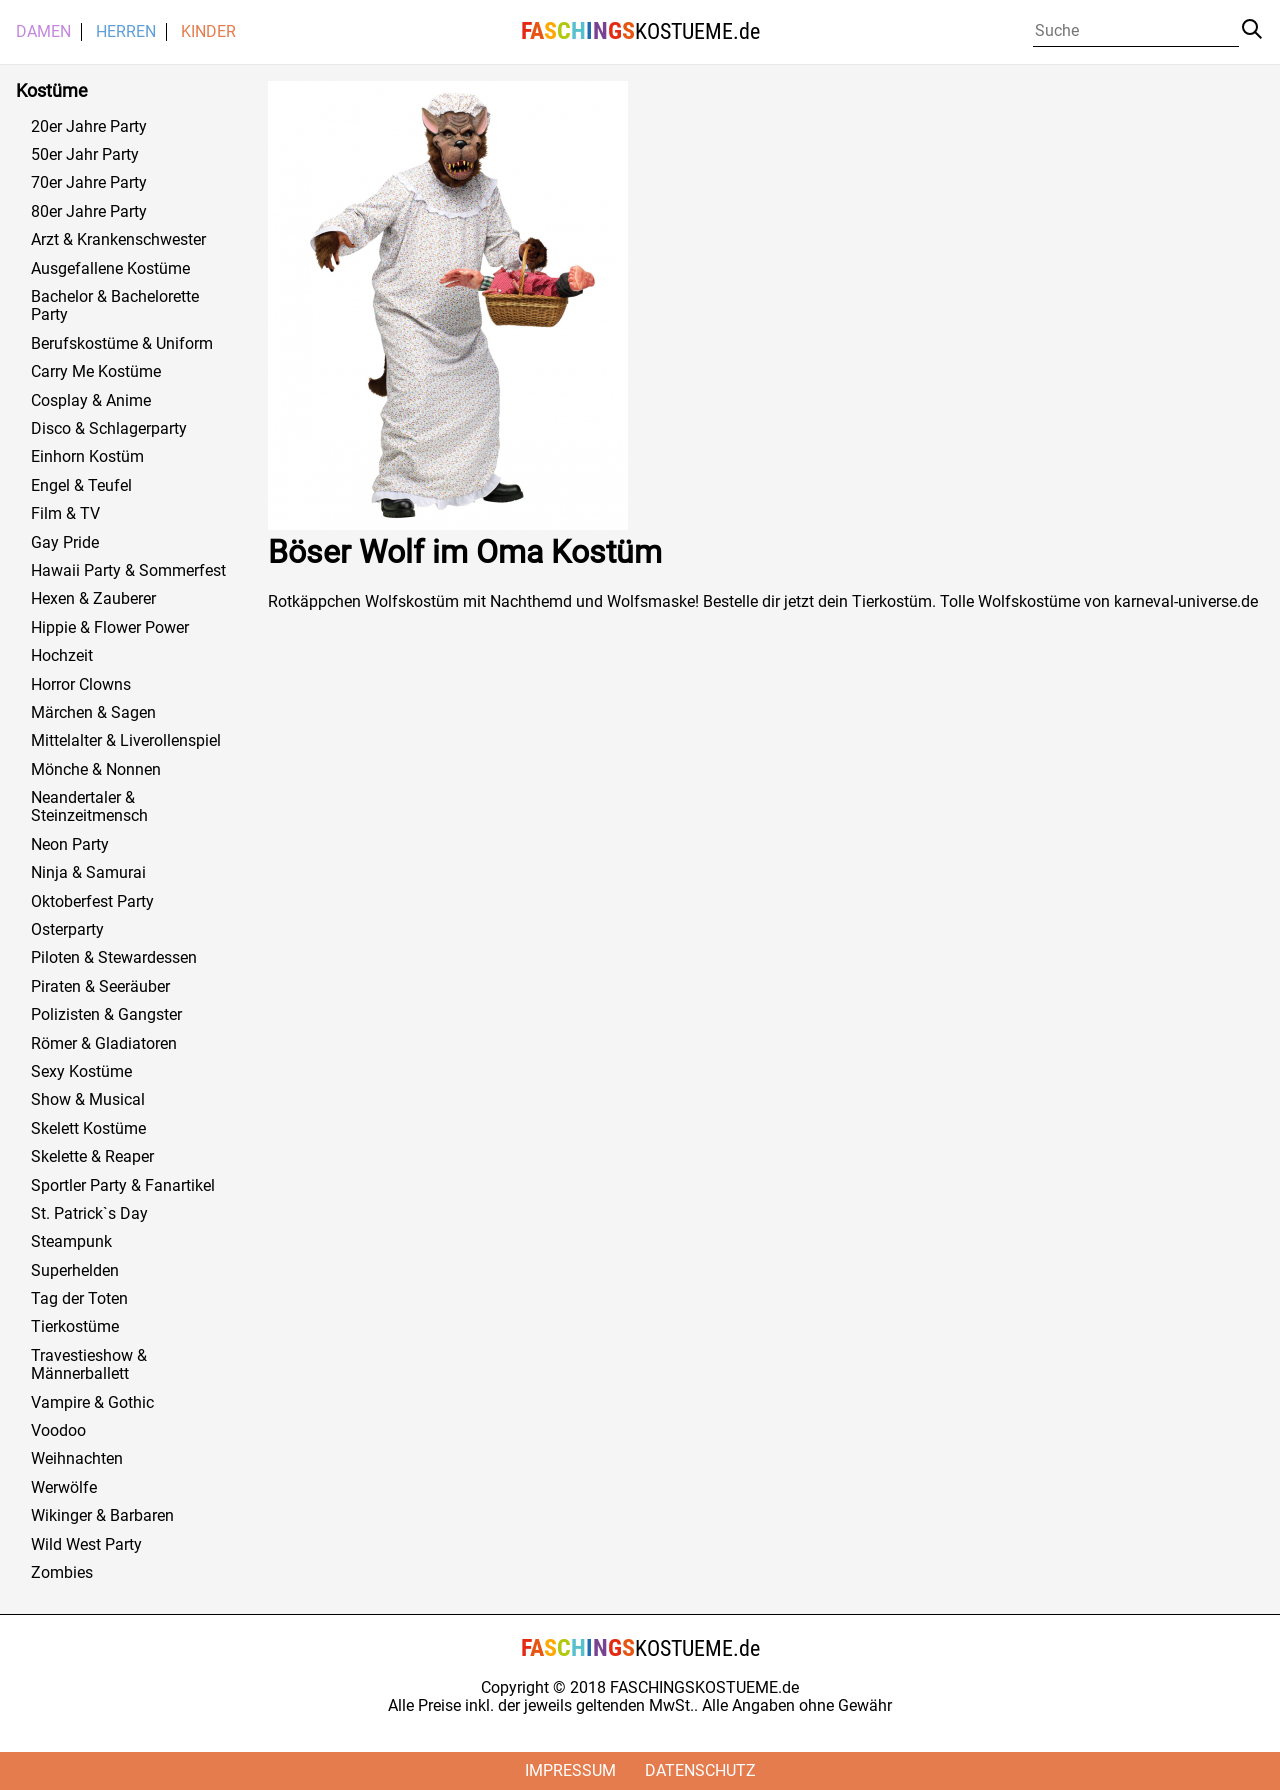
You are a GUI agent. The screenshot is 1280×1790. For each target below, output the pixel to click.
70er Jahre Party (89, 183)
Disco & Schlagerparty (109, 429)
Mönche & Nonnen (96, 770)
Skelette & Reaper (92, 1157)
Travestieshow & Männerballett (89, 1365)
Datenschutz (700, 1770)
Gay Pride (65, 543)
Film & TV (65, 514)
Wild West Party (86, 1545)
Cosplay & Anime (91, 401)
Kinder (208, 32)
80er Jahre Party (89, 212)
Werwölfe (64, 1488)
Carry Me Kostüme (96, 372)
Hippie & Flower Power (110, 628)
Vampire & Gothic (92, 1403)
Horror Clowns (81, 685)
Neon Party (70, 845)
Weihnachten (77, 1459)
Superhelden (75, 1271)
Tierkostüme (75, 1327)
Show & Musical (88, 1100)
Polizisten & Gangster (106, 1015)
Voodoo (58, 1431)
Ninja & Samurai (88, 873)
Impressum (570, 1770)
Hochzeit (62, 656)
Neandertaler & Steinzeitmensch (89, 807)
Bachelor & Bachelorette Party (115, 306)
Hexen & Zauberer (93, 599)
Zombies (62, 1573)
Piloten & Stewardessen (114, 958)
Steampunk (71, 1242)
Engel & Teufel (81, 486)
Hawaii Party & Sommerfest (128, 571)
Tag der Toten (79, 1299)
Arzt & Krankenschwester (118, 240)
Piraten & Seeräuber (100, 987)
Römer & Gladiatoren (104, 1044)
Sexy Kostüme (81, 1072)
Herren (126, 32)
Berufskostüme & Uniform (122, 344)
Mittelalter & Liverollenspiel (126, 741)
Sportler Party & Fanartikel (123, 1186)
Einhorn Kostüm (87, 457)
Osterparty (67, 930)
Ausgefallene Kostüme (110, 269)
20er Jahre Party (89, 127)
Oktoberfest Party (92, 902)
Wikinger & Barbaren (102, 1516)
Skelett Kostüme (88, 1129)
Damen (43, 32)
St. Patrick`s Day (89, 1214)
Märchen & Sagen (93, 713)
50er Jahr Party (85, 155)
